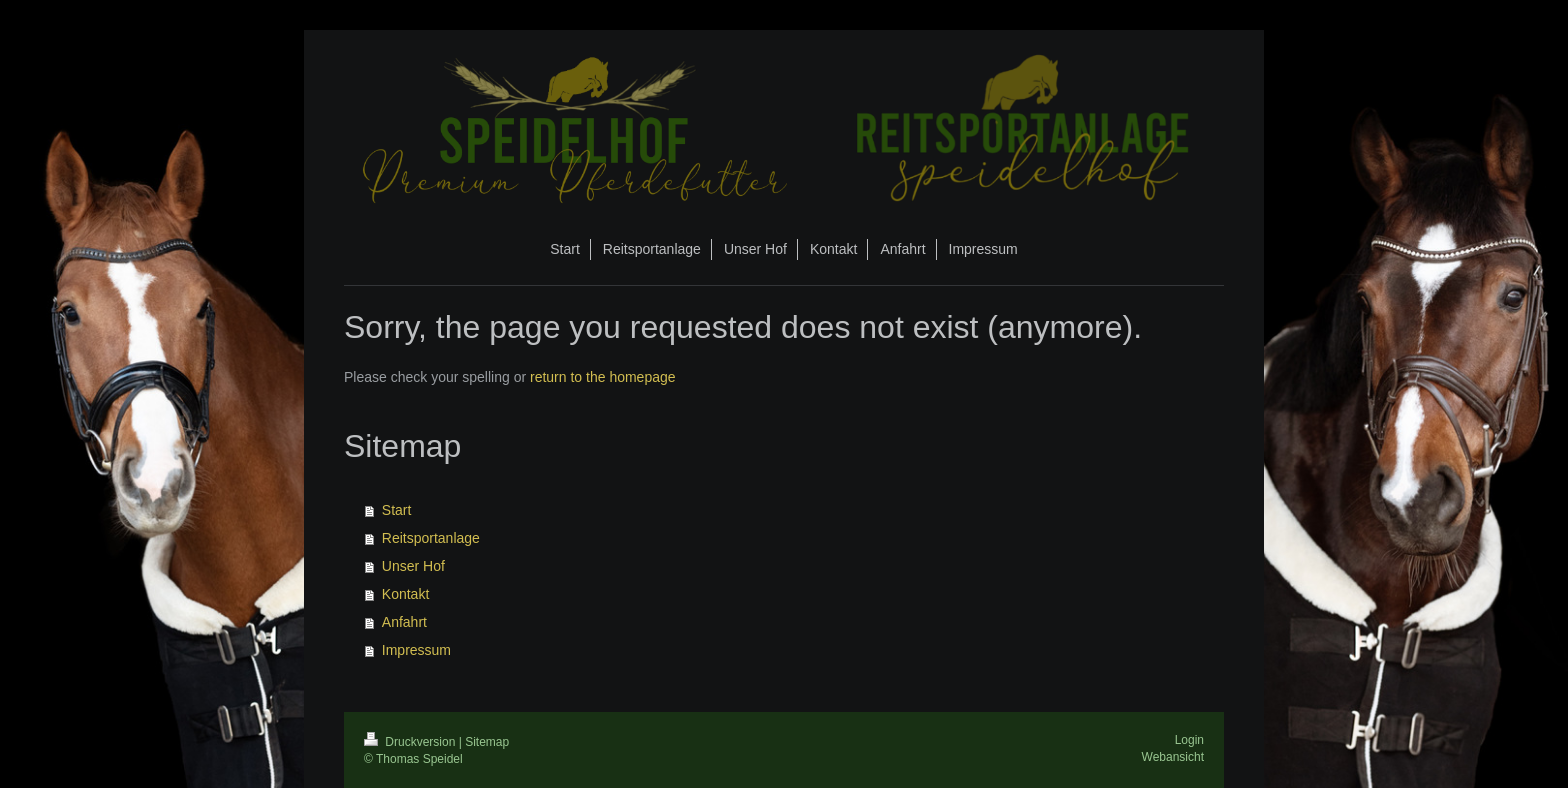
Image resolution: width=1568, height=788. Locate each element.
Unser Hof (413, 566)
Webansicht (1173, 757)
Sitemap (487, 742)
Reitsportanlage (431, 538)
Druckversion (411, 742)
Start (397, 510)
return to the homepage (603, 377)
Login (1189, 740)
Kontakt (405, 594)
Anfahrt (404, 622)
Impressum (416, 650)
